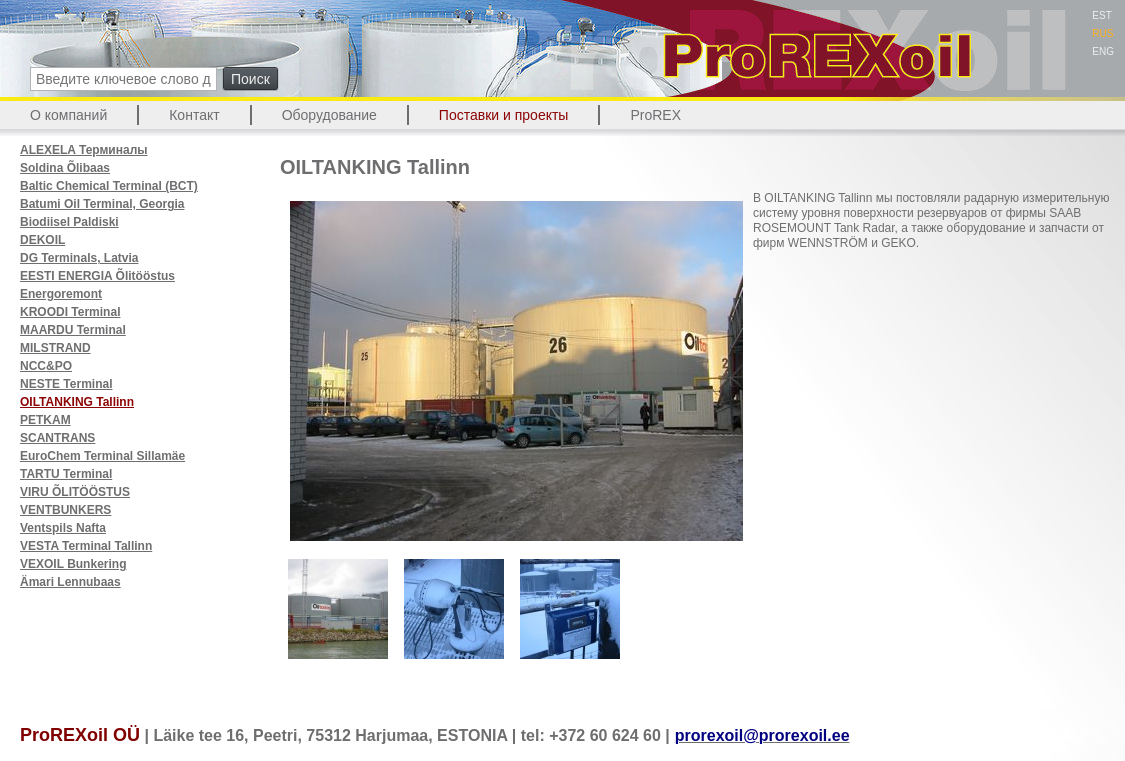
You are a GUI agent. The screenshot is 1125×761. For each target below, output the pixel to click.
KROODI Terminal (70, 312)
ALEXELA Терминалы (84, 150)
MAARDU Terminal (73, 330)
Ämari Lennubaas (70, 582)
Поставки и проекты (504, 115)
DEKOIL (42, 240)
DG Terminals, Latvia (79, 258)
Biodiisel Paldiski (69, 222)
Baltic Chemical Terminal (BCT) (109, 186)
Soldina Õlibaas (65, 168)
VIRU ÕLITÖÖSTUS (75, 492)
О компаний (68, 115)
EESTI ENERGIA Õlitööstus (97, 276)
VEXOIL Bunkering (73, 564)
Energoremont (61, 294)
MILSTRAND (55, 348)
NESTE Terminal (66, 384)
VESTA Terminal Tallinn (86, 546)
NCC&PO (46, 366)
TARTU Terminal (66, 474)
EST (1101, 15)
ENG (1103, 51)
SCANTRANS (57, 438)
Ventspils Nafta (63, 528)
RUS (1102, 33)
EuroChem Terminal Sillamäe (102, 456)
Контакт (194, 115)
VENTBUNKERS (65, 510)
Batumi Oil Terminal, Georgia (102, 204)
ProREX (655, 115)
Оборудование (329, 115)
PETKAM (45, 420)
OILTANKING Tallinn (77, 402)
